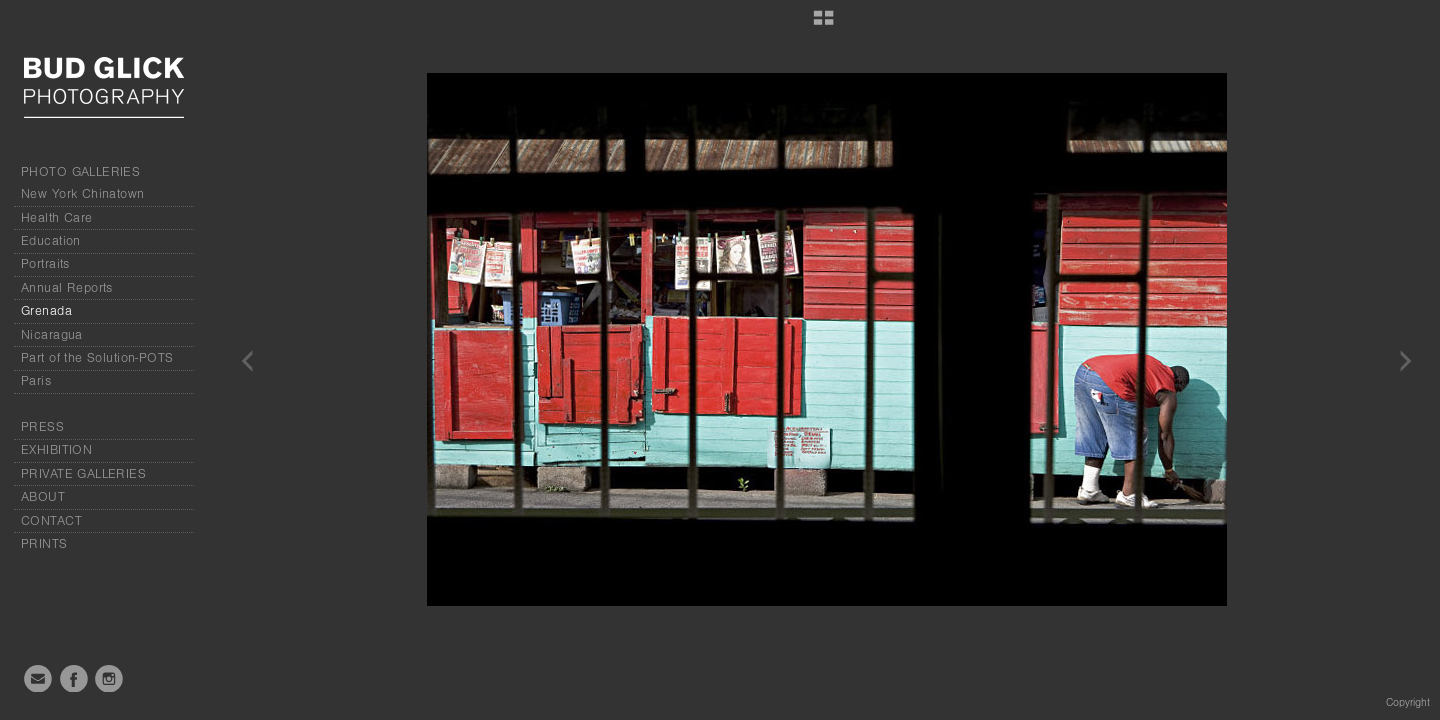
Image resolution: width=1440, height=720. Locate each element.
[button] (823, 25)
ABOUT (43, 497)
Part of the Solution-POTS (97, 358)
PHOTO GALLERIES (80, 172)
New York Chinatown (83, 194)
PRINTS (44, 544)
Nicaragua (52, 335)
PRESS (42, 427)
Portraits (45, 264)
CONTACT (51, 521)
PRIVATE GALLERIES (83, 474)
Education (51, 241)
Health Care (57, 218)
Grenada (46, 311)
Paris (36, 381)
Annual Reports (67, 288)
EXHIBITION (56, 450)
